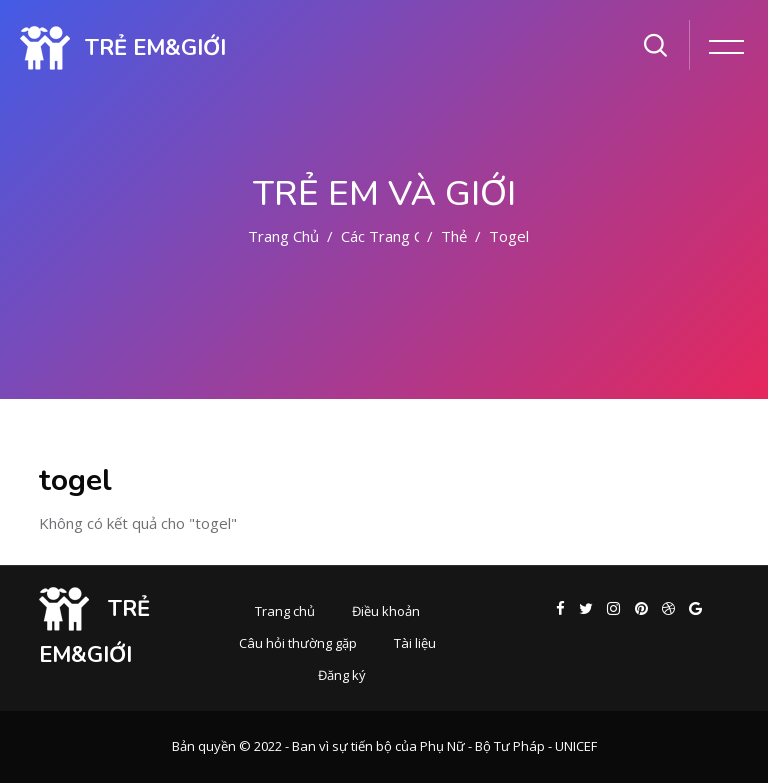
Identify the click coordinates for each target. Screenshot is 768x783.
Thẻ (454, 236)
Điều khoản (386, 611)
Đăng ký (342, 675)
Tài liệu (415, 643)
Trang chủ (283, 236)
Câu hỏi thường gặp (298, 643)
